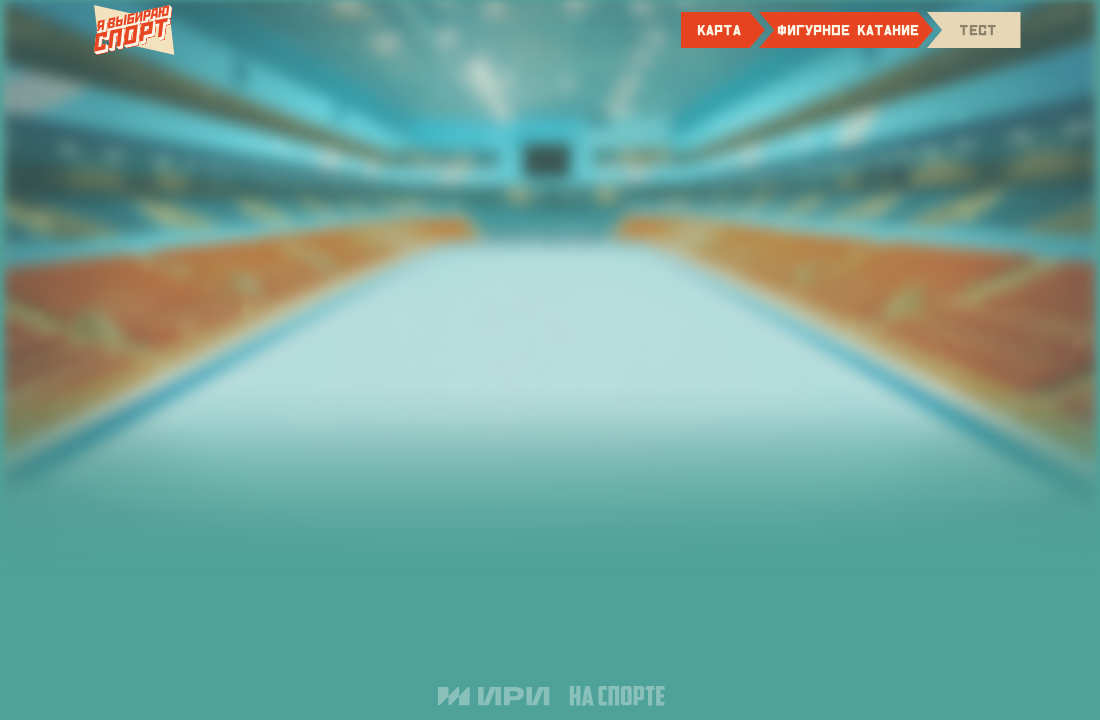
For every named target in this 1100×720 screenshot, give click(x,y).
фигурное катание (848, 29)
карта (719, 29)
